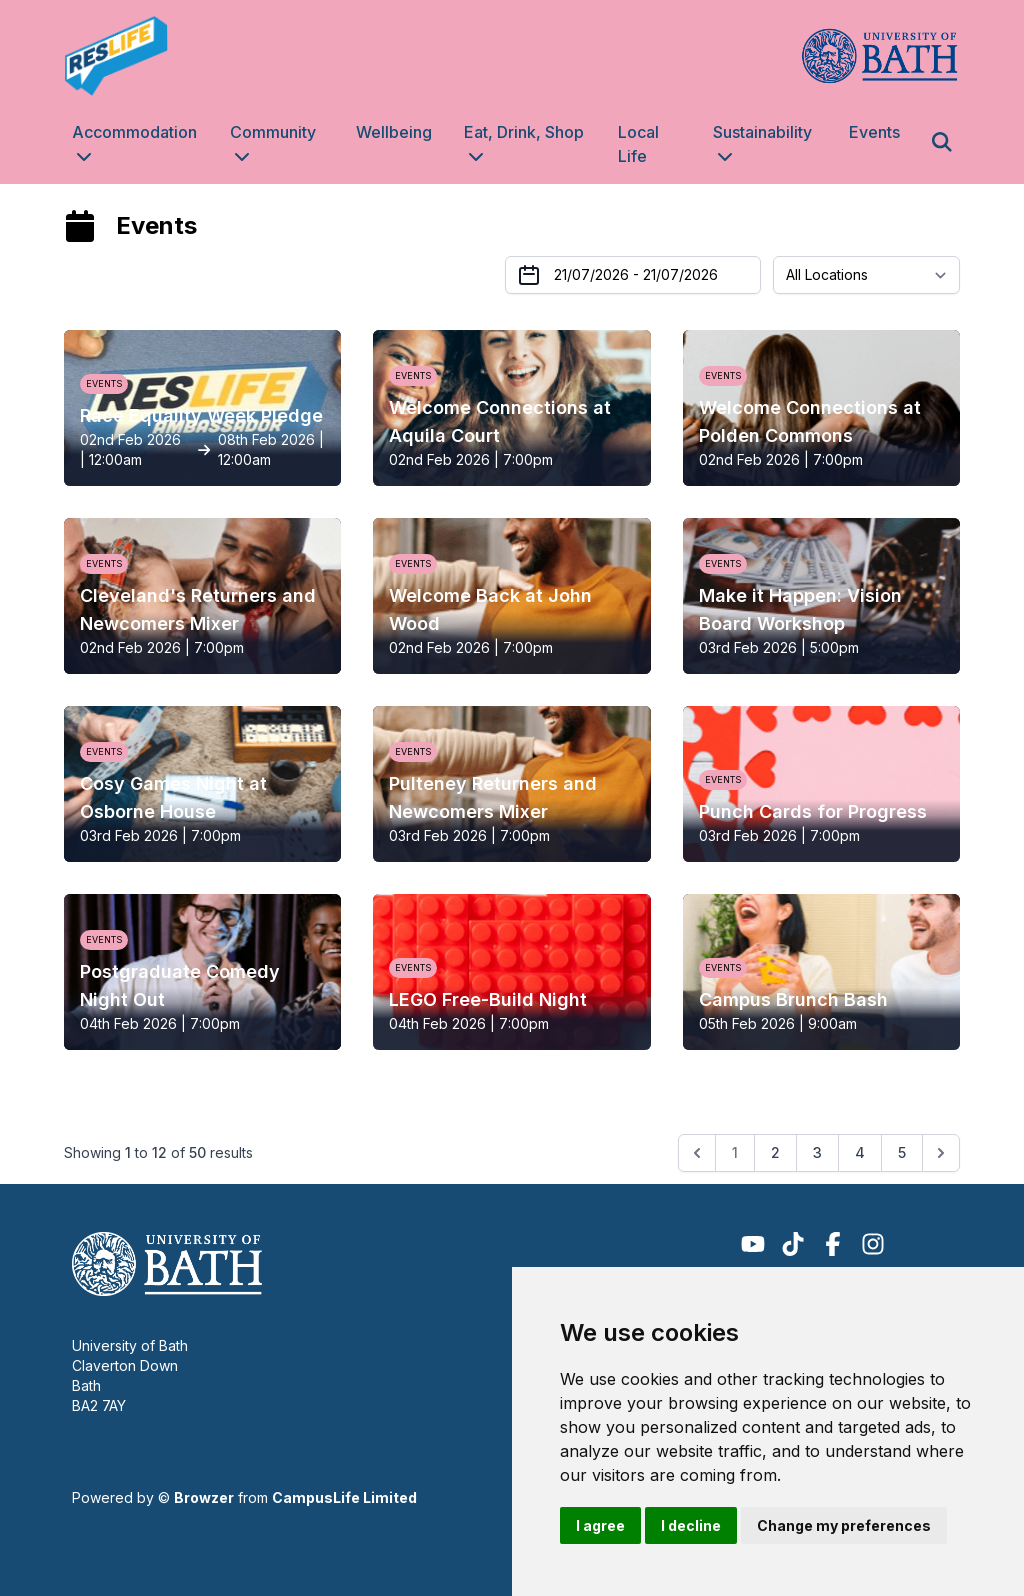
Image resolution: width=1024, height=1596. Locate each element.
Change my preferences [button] (844, 1525)
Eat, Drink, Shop (524, 132)
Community (273, 132)
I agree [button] (600, 1525)
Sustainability (762, 132)
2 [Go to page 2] (775, 1152)
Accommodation (134, 132)
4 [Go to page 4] (860, 1152)
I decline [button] (691, 1525)
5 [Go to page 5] (902, 1152)
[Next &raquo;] (941, 1153)
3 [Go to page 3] (817, 1152)
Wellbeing (394, 132)
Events (874, 132)
